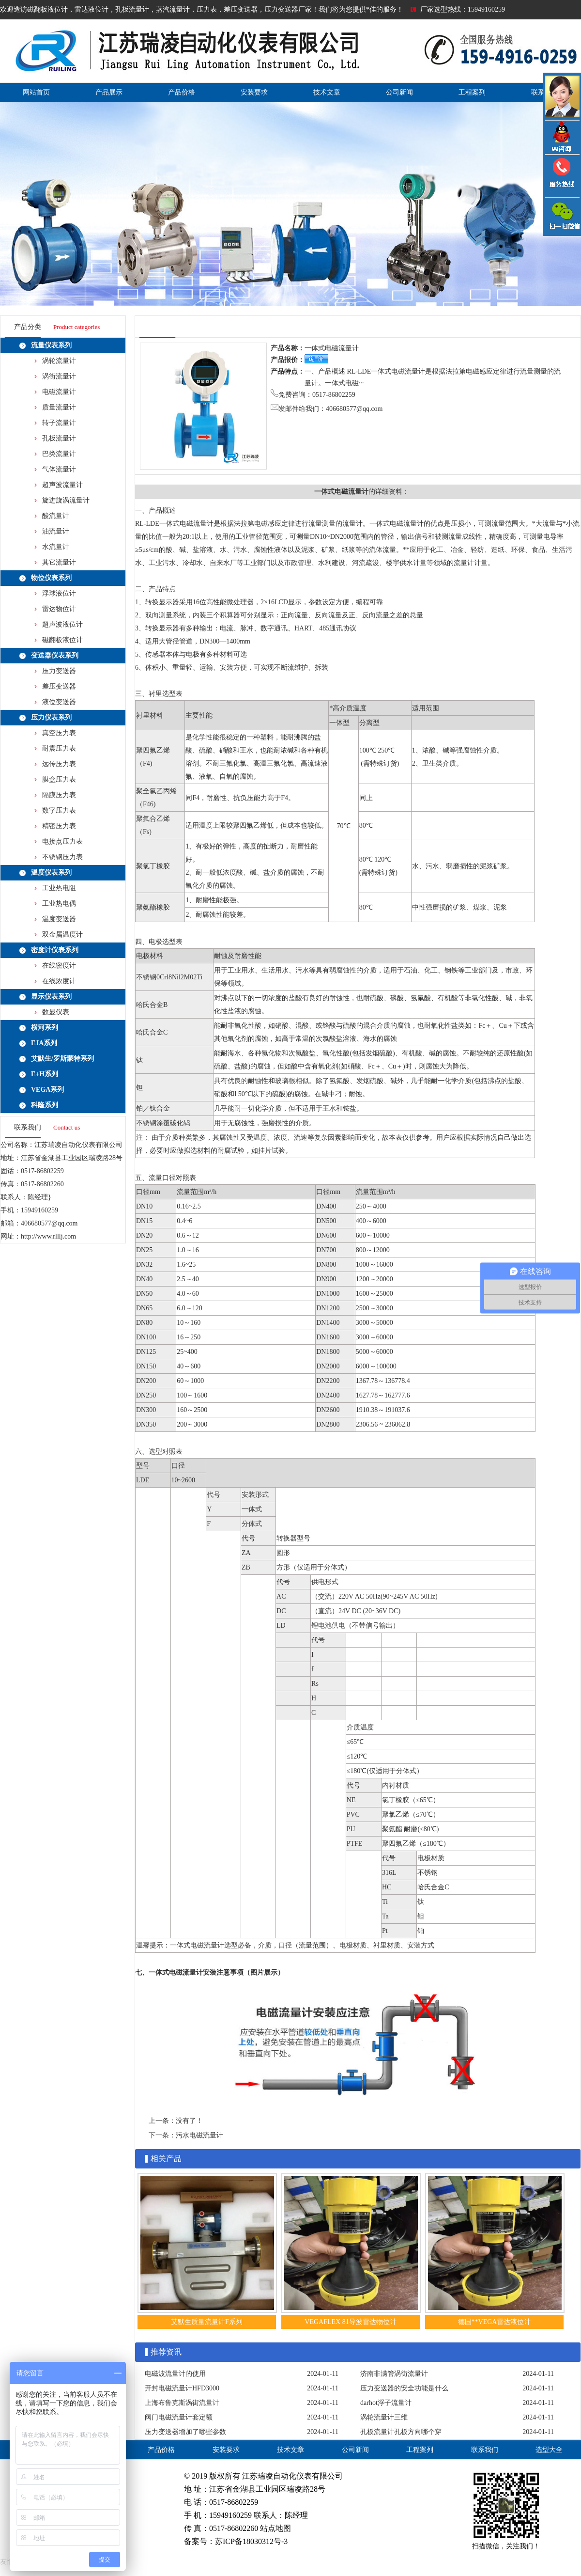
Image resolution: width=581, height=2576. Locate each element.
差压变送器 (59, 686)
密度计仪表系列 (54, 950)
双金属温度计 (62, 934)
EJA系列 (44, 1043)
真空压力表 (59, 733)
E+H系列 (44, 1074)
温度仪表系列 (51, 872)
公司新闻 (399, 92)
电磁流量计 (59, 391)
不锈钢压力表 (62, 857)
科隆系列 (44, 1105)
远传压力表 (59, 764)
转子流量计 (59, 422)
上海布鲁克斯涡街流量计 (182, 2402)
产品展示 (108, 92)
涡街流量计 (59, 376)
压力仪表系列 (51, 717)
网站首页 (36, 92)
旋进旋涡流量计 (66, 500)
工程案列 (472, 92)
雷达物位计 (59, 609)
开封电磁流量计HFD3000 (182, 2388)
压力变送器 (59, 671)
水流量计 (55, 546)
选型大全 (549, 2449)
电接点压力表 (62, 841)
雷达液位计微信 (562, 216)
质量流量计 (59, 407)
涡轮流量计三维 (384, 2417)
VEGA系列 (47, 1089)
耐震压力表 (59, 748)
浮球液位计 (59, 593)
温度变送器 (59, 919)
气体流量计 (59, 469)
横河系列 (44, 1027)
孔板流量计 (59, 438)
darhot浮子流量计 (386, 2402)
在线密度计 (59, 965)
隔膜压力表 (59, 795)
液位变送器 (59, 702)
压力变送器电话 (562, 176)
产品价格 (181, 92)
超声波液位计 (62, 624)
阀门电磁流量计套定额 (179, 2417)
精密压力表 (59, 826)
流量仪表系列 (51, 345)
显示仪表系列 (51, 996)
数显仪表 (55, 1012)
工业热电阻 (59, 888)
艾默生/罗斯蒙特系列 (62, 1058)
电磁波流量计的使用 (175, 2373)
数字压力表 (59, 810)
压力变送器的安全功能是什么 (404, 2388)
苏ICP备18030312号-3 (251, 2541)
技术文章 (326, 92)
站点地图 (275, 2528)
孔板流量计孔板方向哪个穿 (401, 2431)
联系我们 (484, 2449)
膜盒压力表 (59, 779)
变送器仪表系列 (54, 655)
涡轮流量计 (59, 360)
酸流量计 (55, 515)
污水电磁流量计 (199, 2135)
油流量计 (55, 531)
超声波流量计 (62, 484)
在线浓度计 (59, 981)
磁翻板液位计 (62, 640)
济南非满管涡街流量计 (394, 2373)
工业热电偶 (59, 903)
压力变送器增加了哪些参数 (185, 2431)
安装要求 (254, 92)
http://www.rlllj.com (48, 1236)
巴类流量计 (59, 453)
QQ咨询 (562, 137)
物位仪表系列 (51, 577)
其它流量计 (59, 562)
